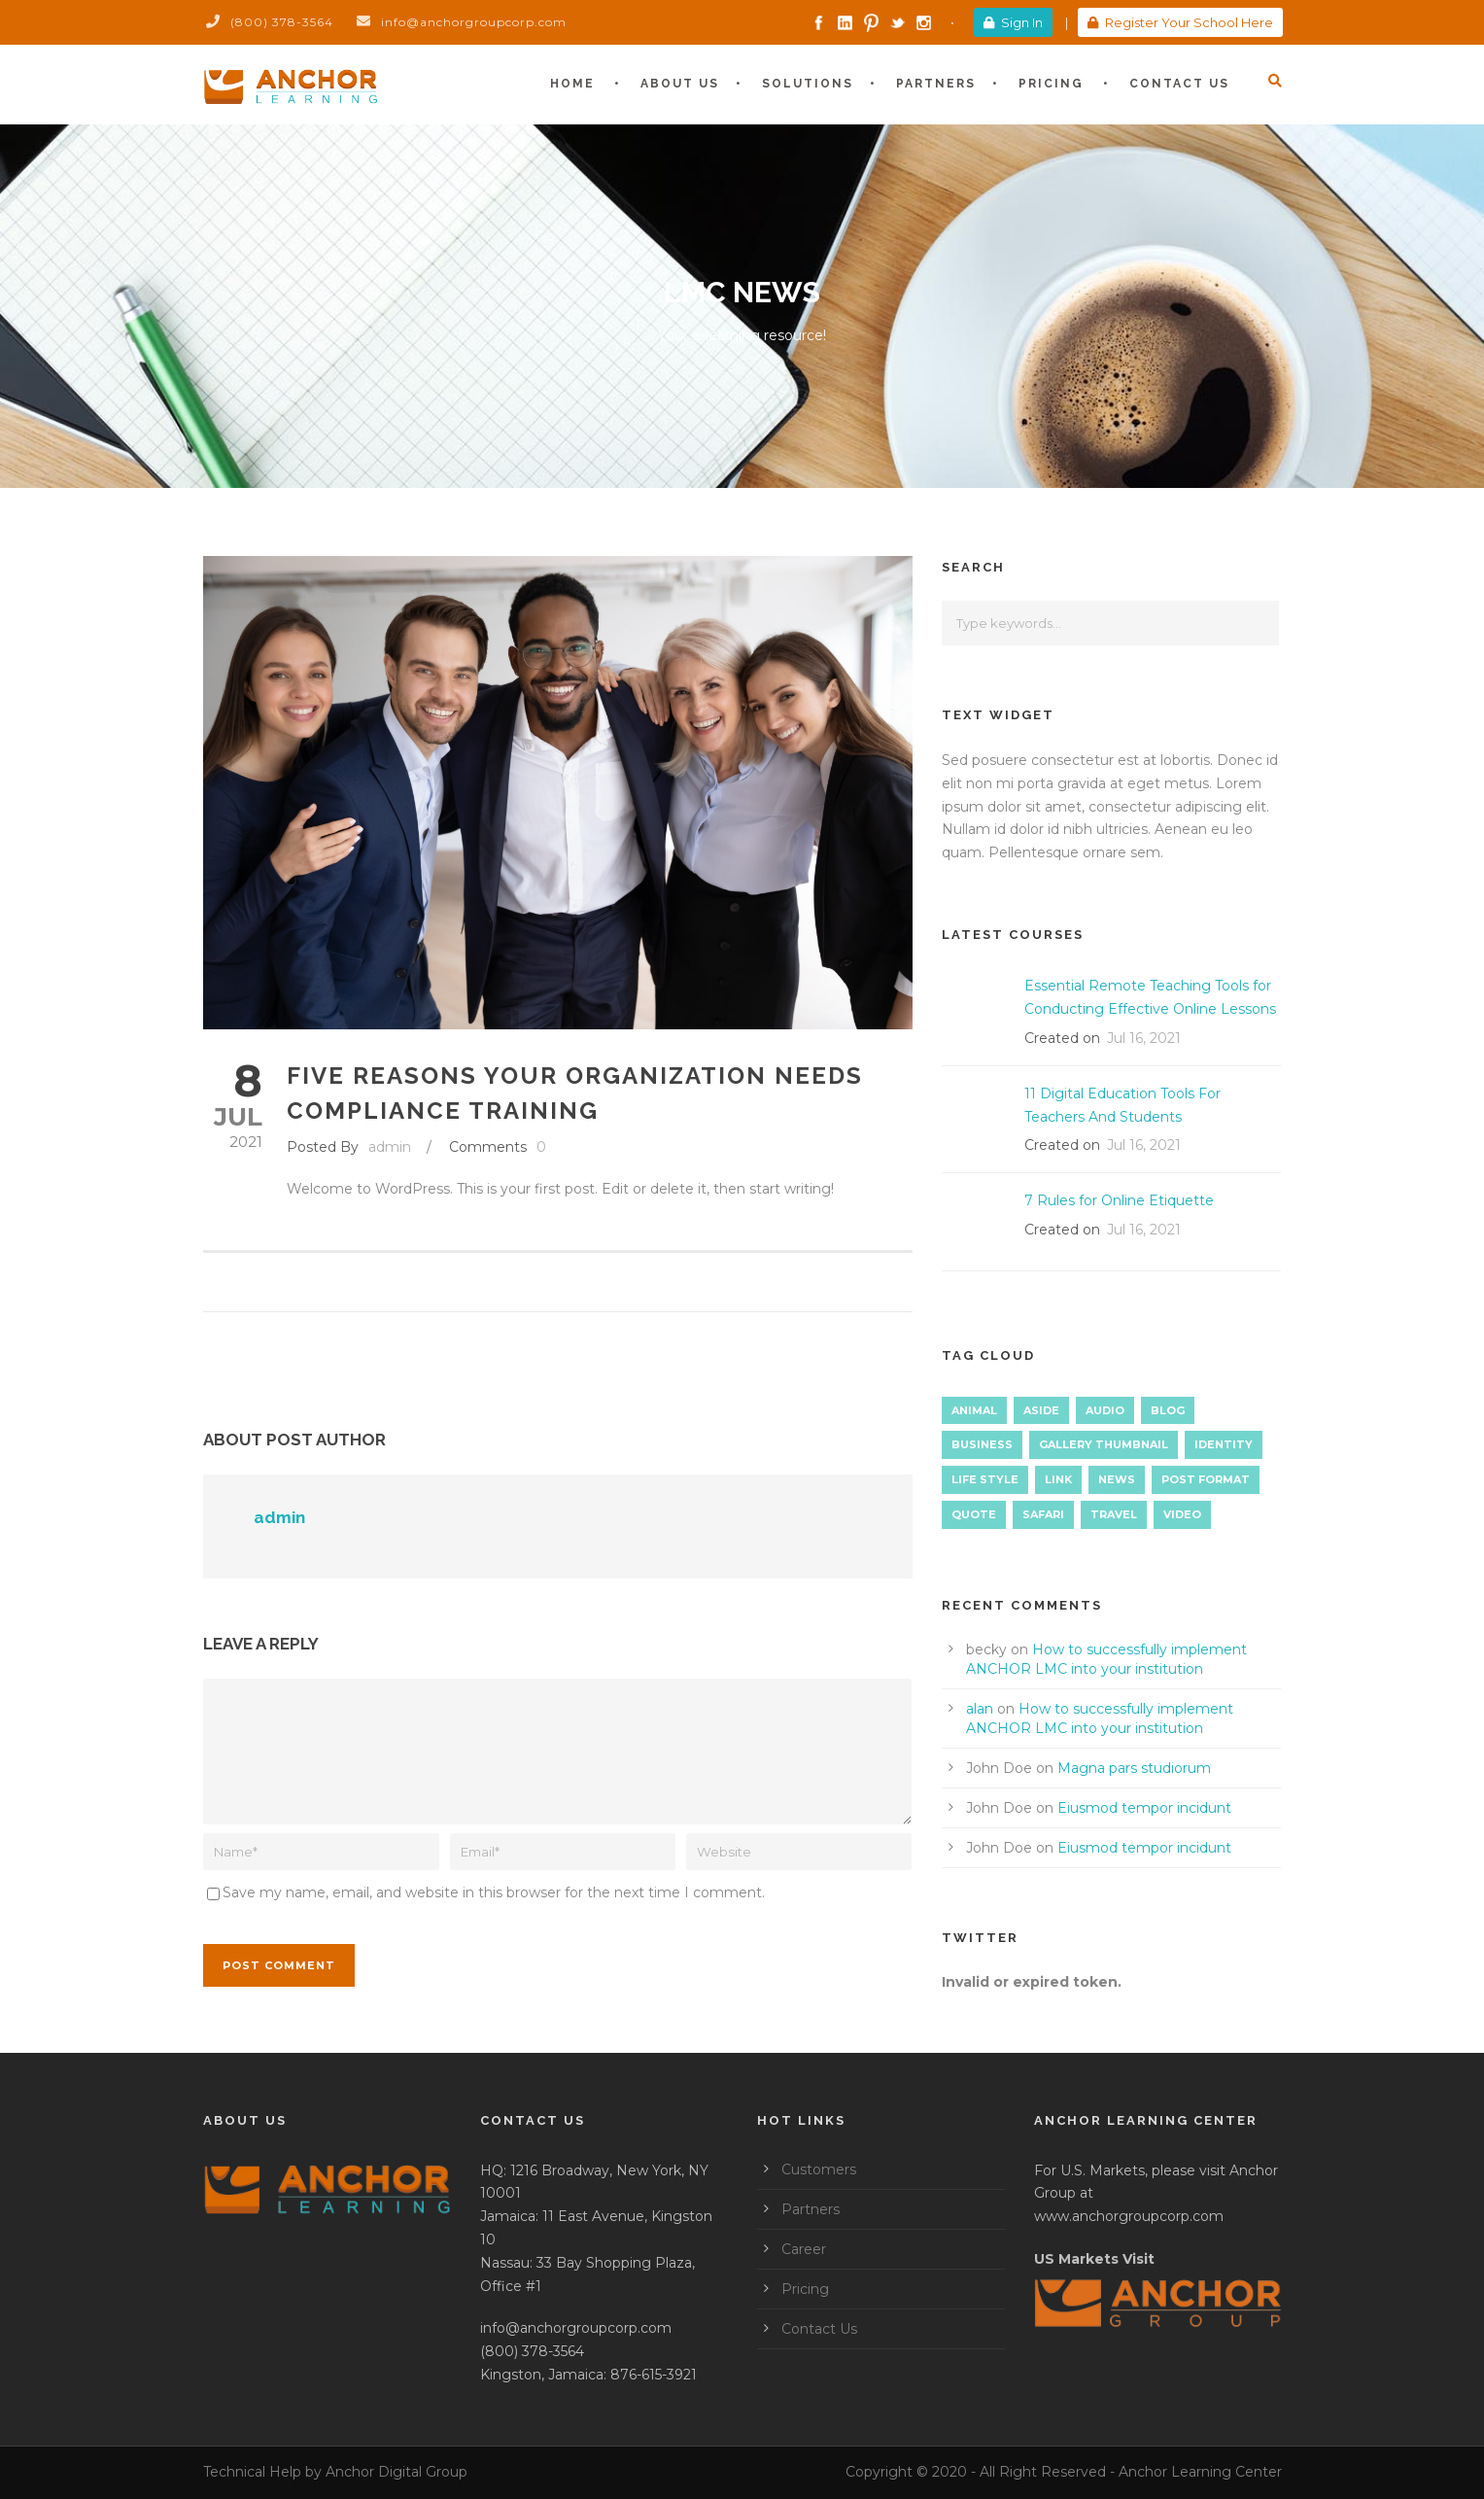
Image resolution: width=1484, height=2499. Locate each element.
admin (389, 1147)
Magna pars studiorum (1134, 1768)
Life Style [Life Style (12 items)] (984, 1479)
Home (572, 83)
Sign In (1013, 22)
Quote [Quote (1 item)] (973, 1514)
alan (979, 1709)
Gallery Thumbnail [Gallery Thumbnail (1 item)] (1103, 1444)
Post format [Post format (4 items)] (1205, 1479)
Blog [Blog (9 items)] (1168, 1410)
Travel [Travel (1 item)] (1113, 1514)
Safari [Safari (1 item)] (1043, 1514)
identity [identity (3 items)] (1223, 1444)
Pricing (1051, 83)
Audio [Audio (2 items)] (1105, 1410)
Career (803, 2249)
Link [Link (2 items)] (1058, 1479)
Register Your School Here (1180, 22)
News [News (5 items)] (1116, 1479)
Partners (936, 83)
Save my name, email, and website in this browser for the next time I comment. (494, 1892)
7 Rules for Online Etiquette (1119, 1200)
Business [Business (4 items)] (982, 1444)
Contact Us (1179, 83)
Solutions (807, 83)
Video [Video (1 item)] (1182, 1514)
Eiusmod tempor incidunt (1144, 1808)
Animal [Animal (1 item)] (974, 1410)
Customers (818, 2169)
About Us (679, 83)
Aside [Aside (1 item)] (1041, 1410)
